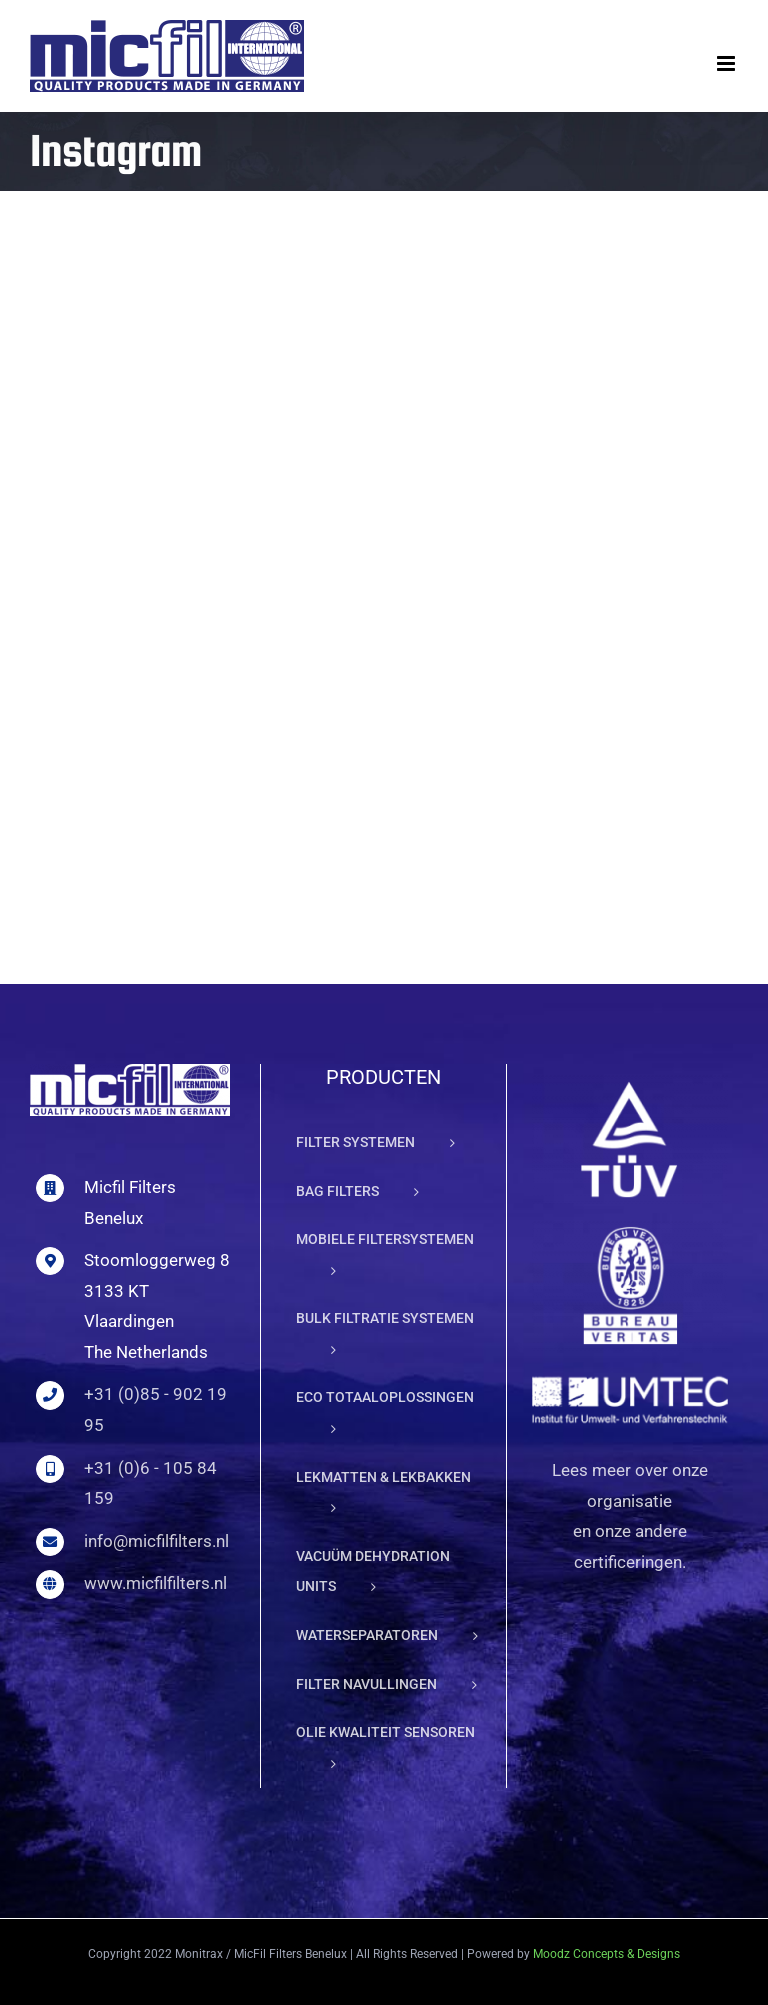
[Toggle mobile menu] (727, 63)
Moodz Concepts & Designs (606, 1954)
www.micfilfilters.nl (155, 1583)
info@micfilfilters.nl (156, 1541)
